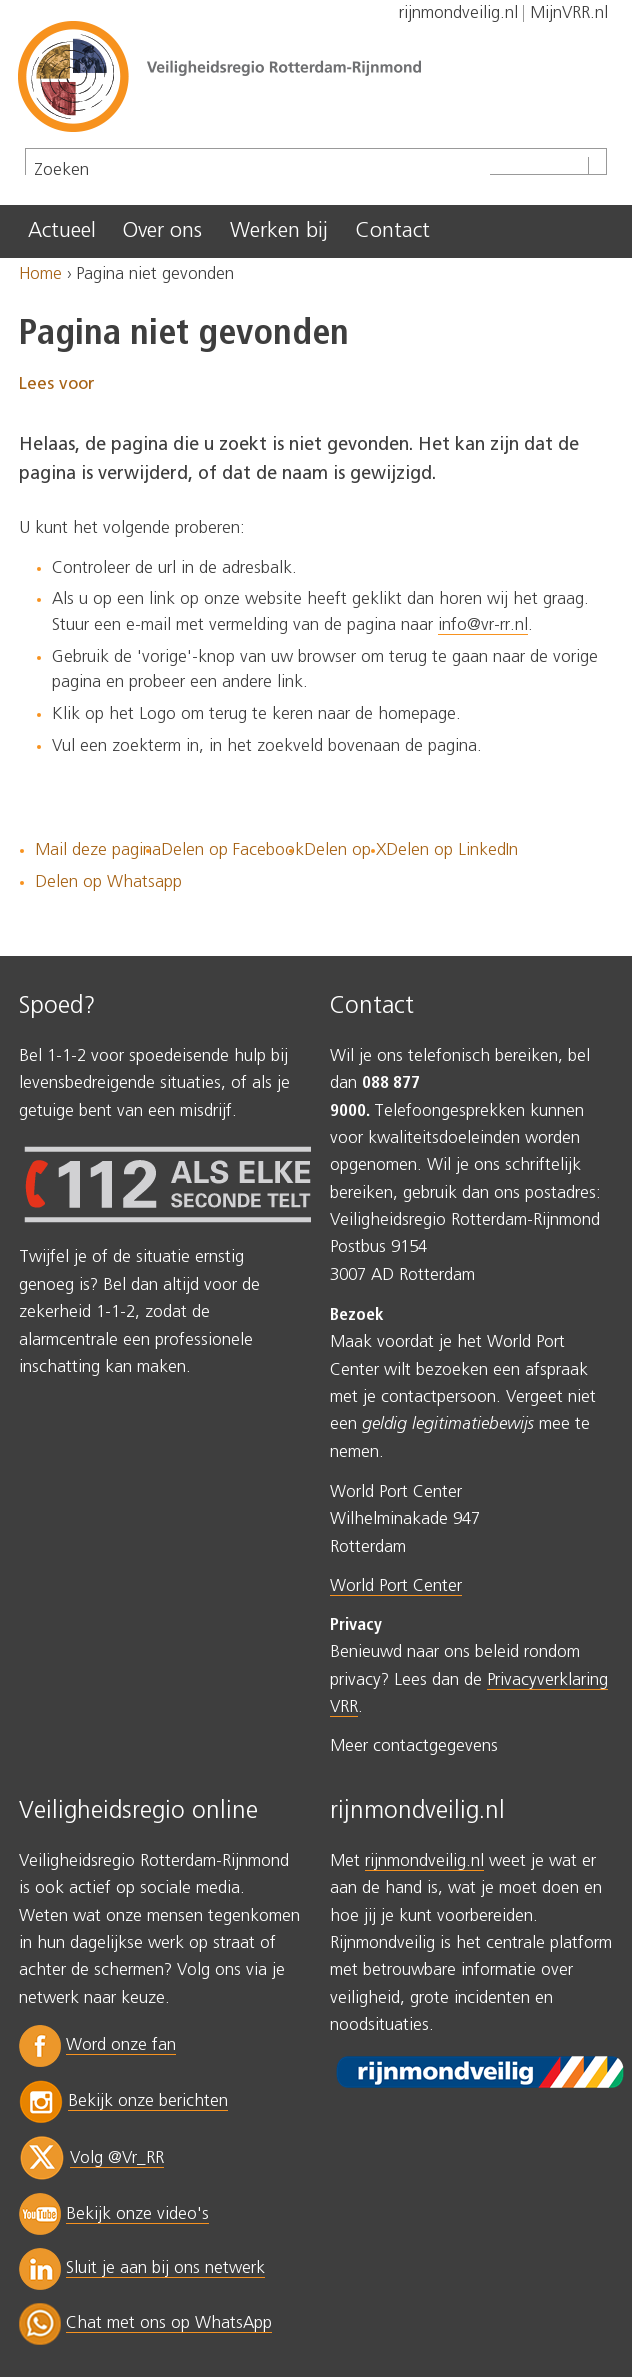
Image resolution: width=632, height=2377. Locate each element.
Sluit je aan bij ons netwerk (165, 2268)
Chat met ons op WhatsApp (169, 2323)
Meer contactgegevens (414, 1746)
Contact (392, 231)
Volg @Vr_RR (117, 2158)
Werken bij (279, 231)
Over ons (162, 231)
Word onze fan (121, 2045)
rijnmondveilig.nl (424, 1861)
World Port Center (396, 1586)
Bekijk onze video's (137, 2214)
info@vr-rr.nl (483, 625)
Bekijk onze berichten (148, 2101)
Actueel (62, 231)
